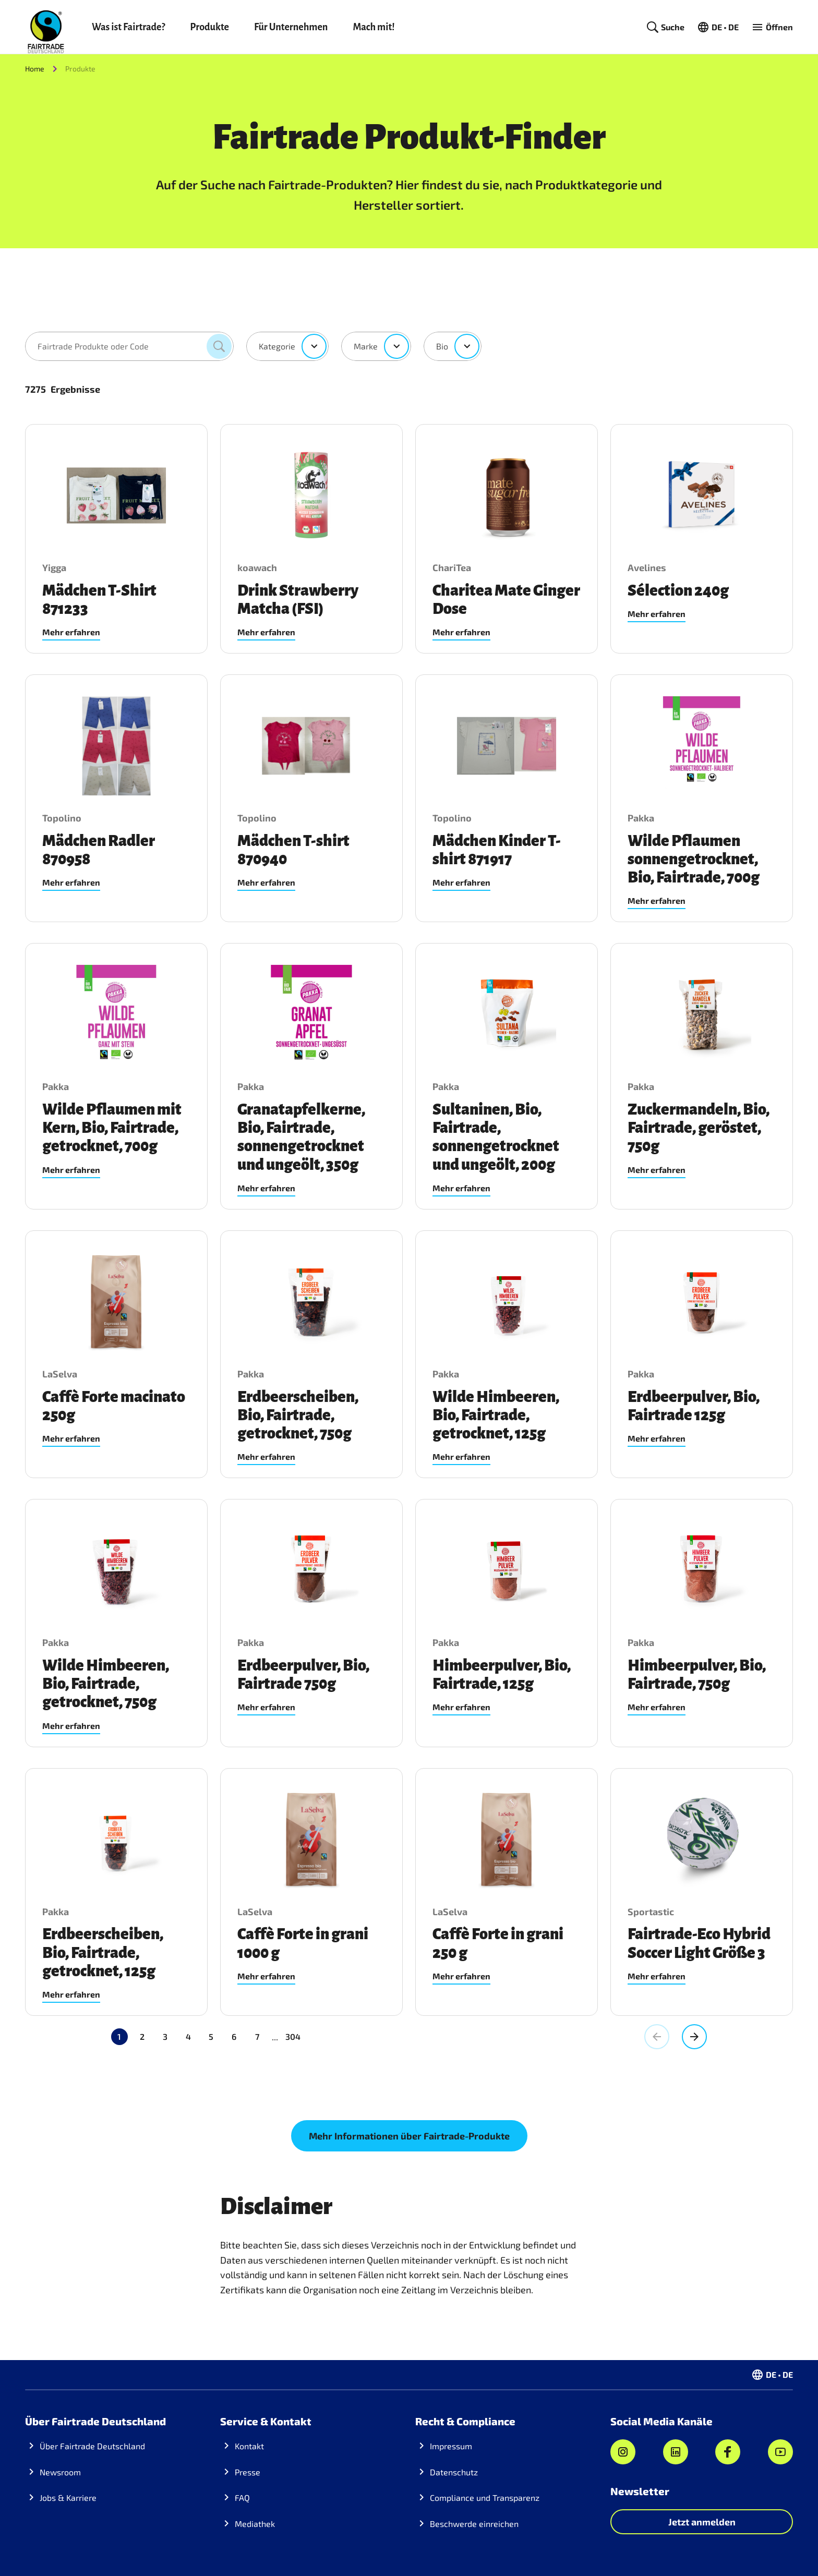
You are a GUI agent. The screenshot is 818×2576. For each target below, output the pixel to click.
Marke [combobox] (366, 346)
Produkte (209, 27)
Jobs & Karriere (68, 2497)
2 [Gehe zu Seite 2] (142, 2036)
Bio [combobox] (442, 346)
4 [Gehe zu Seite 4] (188, 2036)
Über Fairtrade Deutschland (92, 2446)
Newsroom (60, 2472)
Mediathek (255, 2524)
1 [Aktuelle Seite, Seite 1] (119, 2036)
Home (34, 68)
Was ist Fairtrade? (128, 27)
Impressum (451, 2446)
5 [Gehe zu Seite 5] (211, 2036)
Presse (247, 2472)
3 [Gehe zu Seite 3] (165, 2036)
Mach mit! (373, 27)
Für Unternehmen (291, 27)
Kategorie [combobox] (277, 346)
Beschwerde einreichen (474, 2524)
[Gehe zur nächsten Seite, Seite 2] (694, 2036)
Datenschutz (454, 2472)
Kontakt (249, 2446)
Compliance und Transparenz (484, 2497)
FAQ (242, 2497)
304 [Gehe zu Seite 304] (247, 2036)
